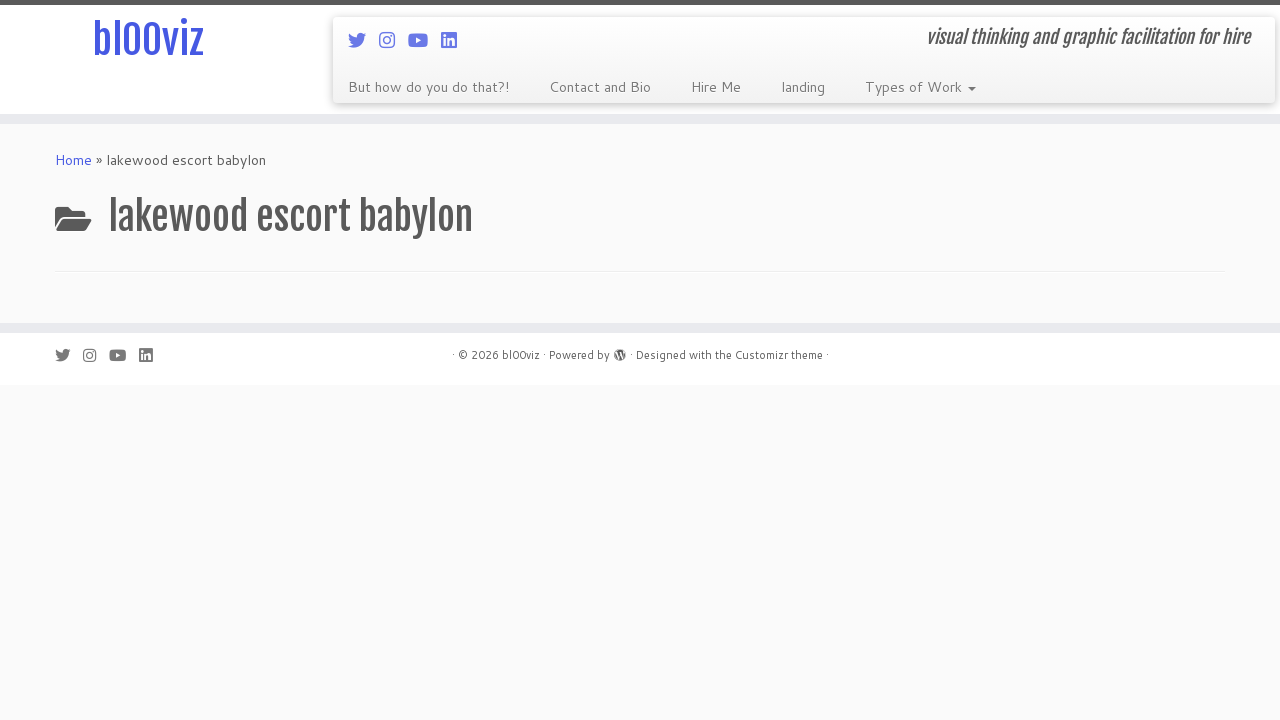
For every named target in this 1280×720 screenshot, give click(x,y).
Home (73, 160)
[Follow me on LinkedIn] (455, 40)
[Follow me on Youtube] (424, 40)
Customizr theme (779, 355)
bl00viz (148, 40)
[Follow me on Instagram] (393, 40)
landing (803, 87)
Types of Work (920, 87)
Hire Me (716, 87)
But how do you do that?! (428, 87)
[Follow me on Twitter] (363, 40)
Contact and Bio (600, 87)
